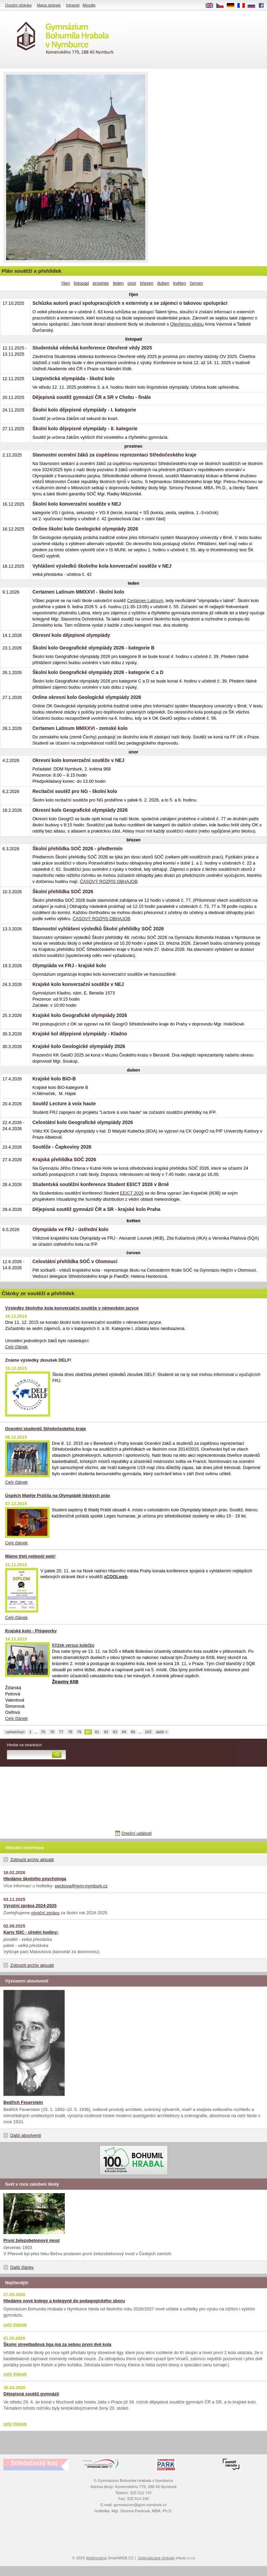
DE (233, 6)
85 (133, 1732)
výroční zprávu (45, 1912)
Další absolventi (25, 2135)
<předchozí (15, 1732)
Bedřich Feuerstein (23, 2102)
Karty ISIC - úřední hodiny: (30, 1932)
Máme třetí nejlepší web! (30, 1556)
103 (148, 1732)
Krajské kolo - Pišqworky (31, 1630)
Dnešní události (136, 1833)
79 (79, 1732)
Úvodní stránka (18, 5)
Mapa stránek (49, 5)
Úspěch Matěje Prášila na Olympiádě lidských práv (57, 1495)
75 (43, 1732)
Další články (22, 2267)
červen (196, 283)
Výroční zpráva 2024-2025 (30, 1905)
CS (222, 6)
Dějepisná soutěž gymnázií (31, 2393)
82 (106, 1732)
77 (61, 1732)
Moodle (89, 5)
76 (52, 1732)
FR (243, 6)
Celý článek (16, 1346)
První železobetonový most (31, 2240)
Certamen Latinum (145, 600)
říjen (65, 283)
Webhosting (96, 2558)
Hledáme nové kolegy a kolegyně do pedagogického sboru (64, 2300)
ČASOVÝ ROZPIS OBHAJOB (108, 881)
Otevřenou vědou (187, 324)
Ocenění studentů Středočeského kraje (45, 1428)
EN (211, 6)
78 (70, 1732)
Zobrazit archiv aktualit (32, 1859)
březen (146, 283)
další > (161, 1732)
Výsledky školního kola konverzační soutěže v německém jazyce (72, 1308)
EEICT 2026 (132, 1193)
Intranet (72, 5)
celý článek (15, 2324)
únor (132, 283)
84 (124, 1732)
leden (118, 283)
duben (163, 283)
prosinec (101, 283)
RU (254, 6)
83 (115, 1732)
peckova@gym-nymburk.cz (81, 1885)
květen (179, 283)
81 (97, 1732)
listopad (81, 283)
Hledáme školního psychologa (34, 1878)
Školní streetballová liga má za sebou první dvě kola (57, 2344)
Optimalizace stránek (156, 2558)
